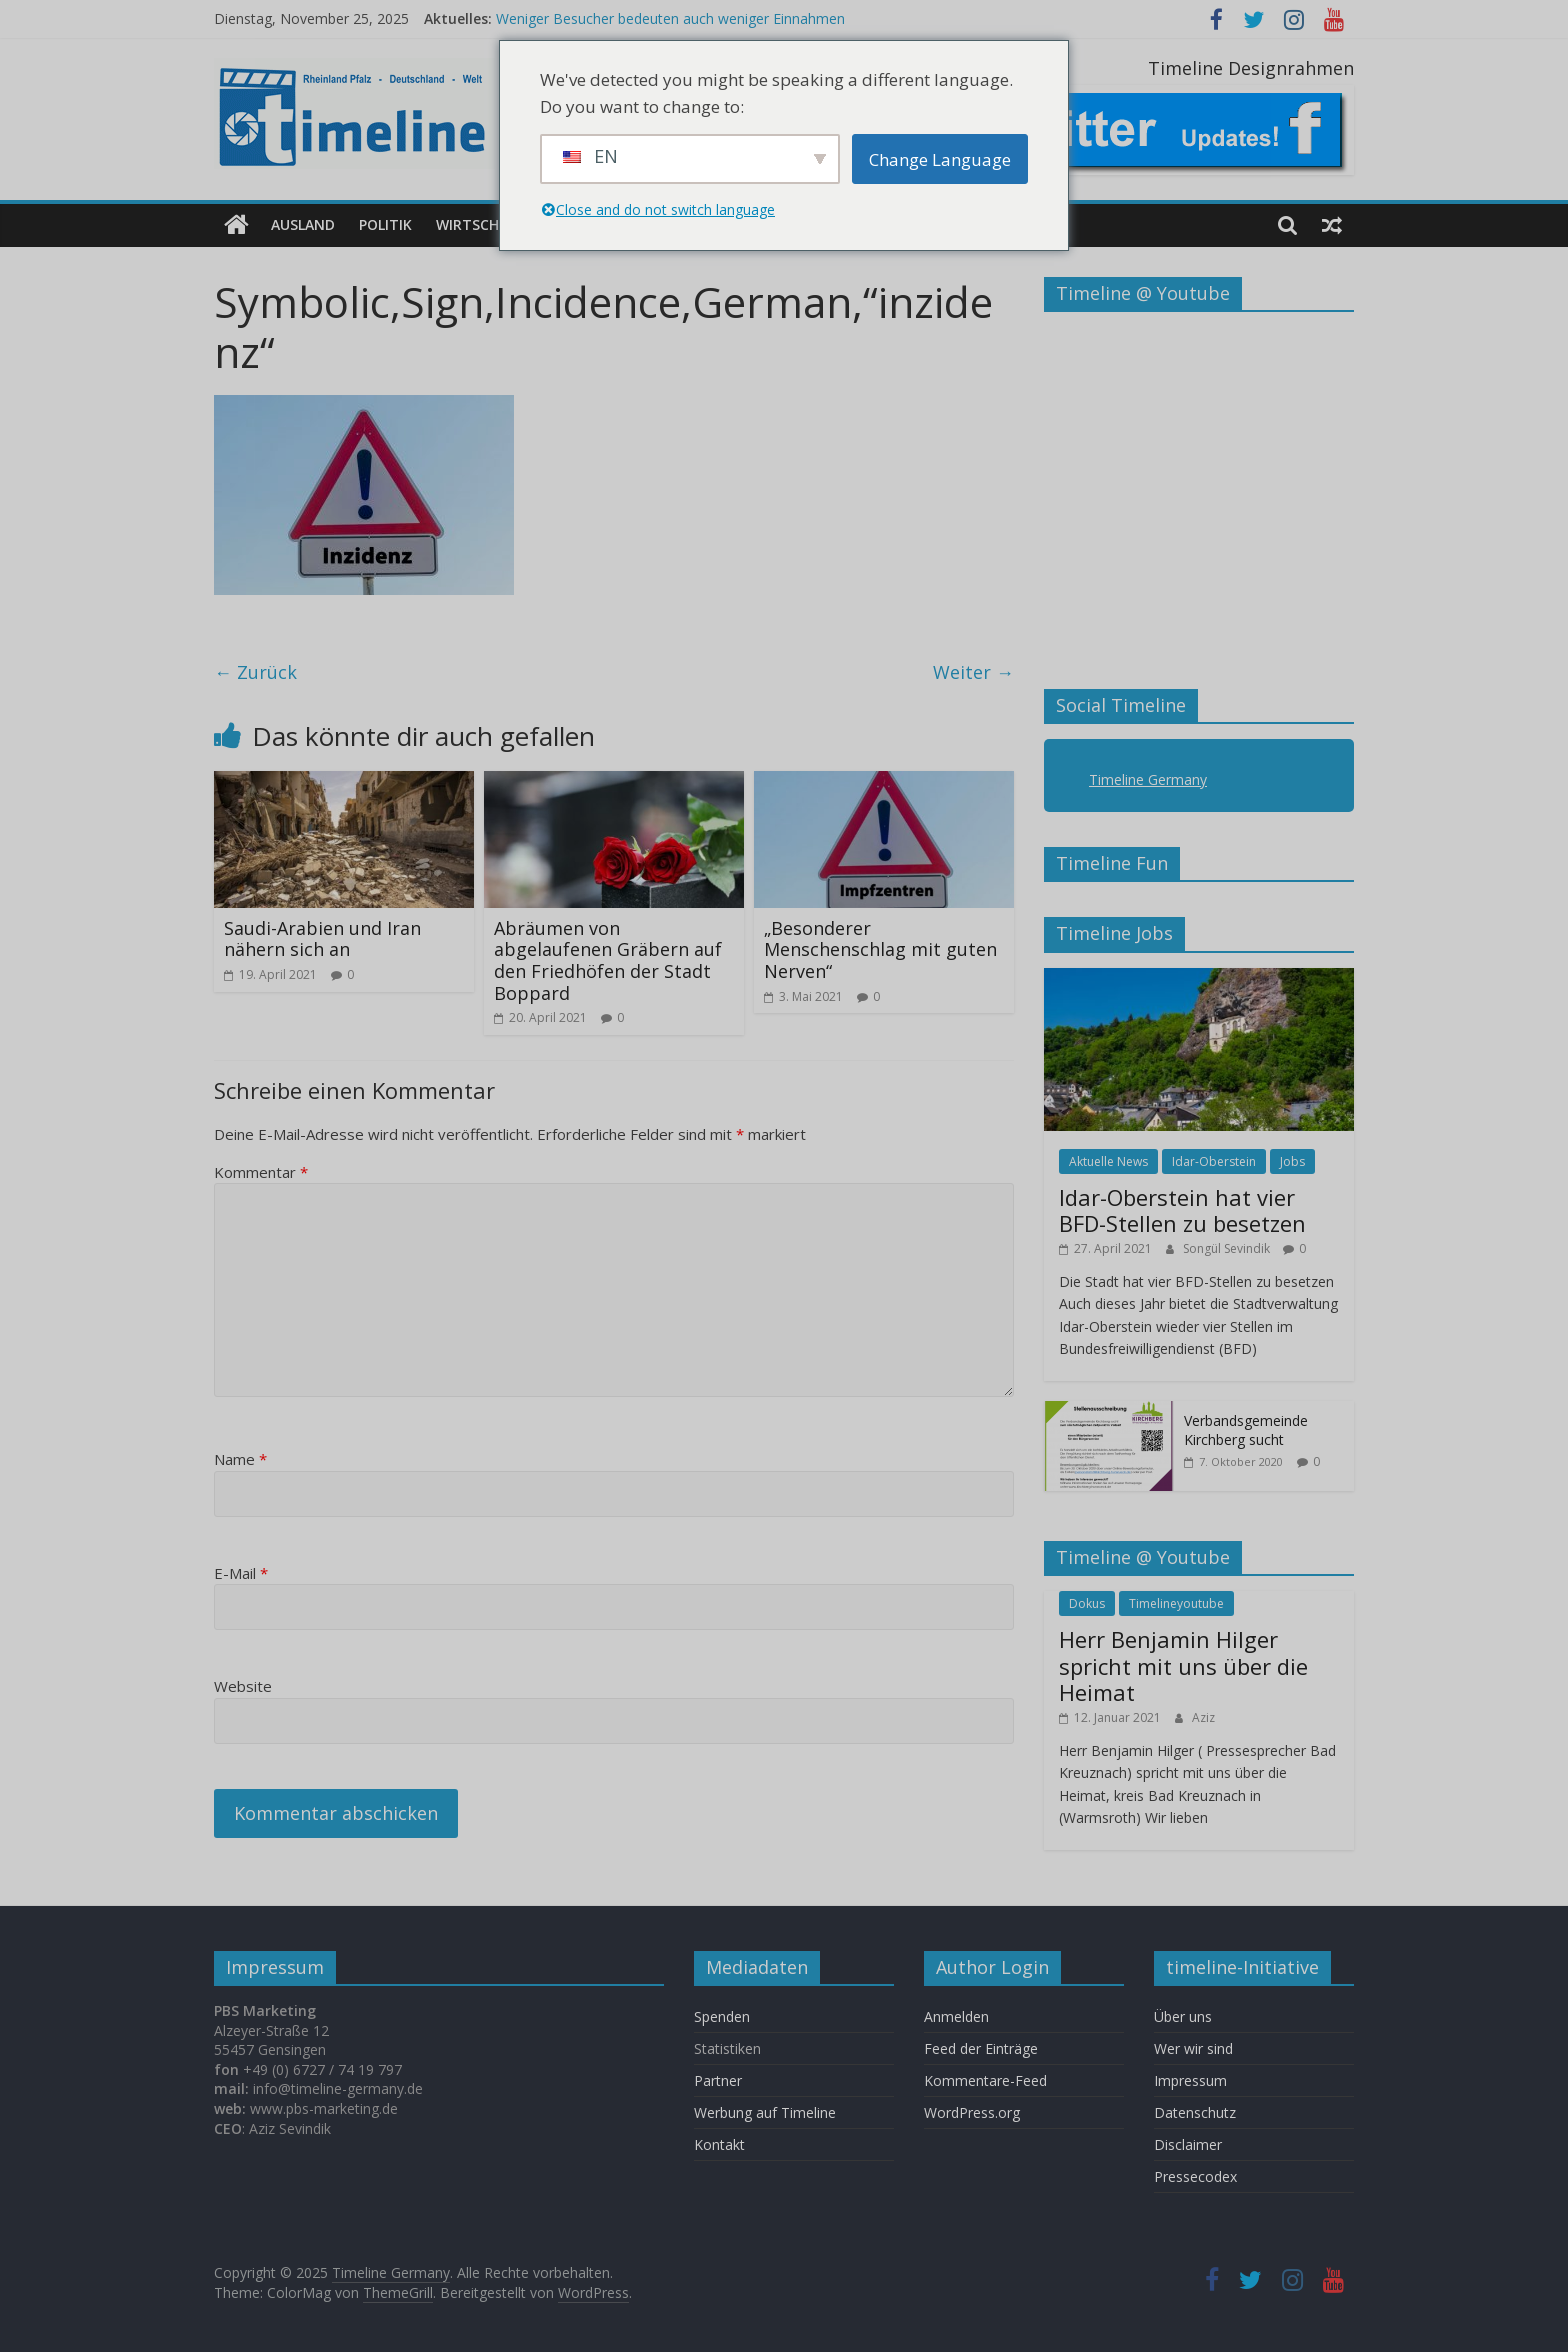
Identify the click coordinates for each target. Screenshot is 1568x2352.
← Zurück (255, 672)
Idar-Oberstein (1214, 1160)
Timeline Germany (1148, 779)
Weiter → (973, 672)
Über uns (1185, 2016)
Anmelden (956, 2016)
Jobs (1292, 1160)
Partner (718, 2080)
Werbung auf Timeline (765, 2112)
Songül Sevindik (1228, 1247)
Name (240, 1459)
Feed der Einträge (981, 2048)
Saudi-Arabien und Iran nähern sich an (322, 939)
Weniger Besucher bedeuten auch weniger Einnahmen (670, 18)
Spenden (722, 2016)
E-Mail (241, 1573)
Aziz (1203, 1716)
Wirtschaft (480, 224)
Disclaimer (1188, 2144)
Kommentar (261, 1172)
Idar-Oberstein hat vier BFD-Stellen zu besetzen (1182, 1210)
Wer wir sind (1193, 2048)
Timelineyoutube (1176, 1603)
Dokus (1087, 1603)
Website (243, 1686)
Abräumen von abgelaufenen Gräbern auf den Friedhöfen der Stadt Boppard (608, 960)
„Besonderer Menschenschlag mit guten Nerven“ (880, 949)
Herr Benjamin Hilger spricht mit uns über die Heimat (1183, 1665)
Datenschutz (1195, 2112)
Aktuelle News (1108, 1160)
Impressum (1190, 2080)
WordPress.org (972, 2112)
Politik (385, 224)
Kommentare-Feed (985, 2080)
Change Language (940, 159)
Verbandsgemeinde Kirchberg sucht (1246, 1429)
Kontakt (719, 2144)
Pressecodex (1195, 2176)
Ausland (303, 224)
